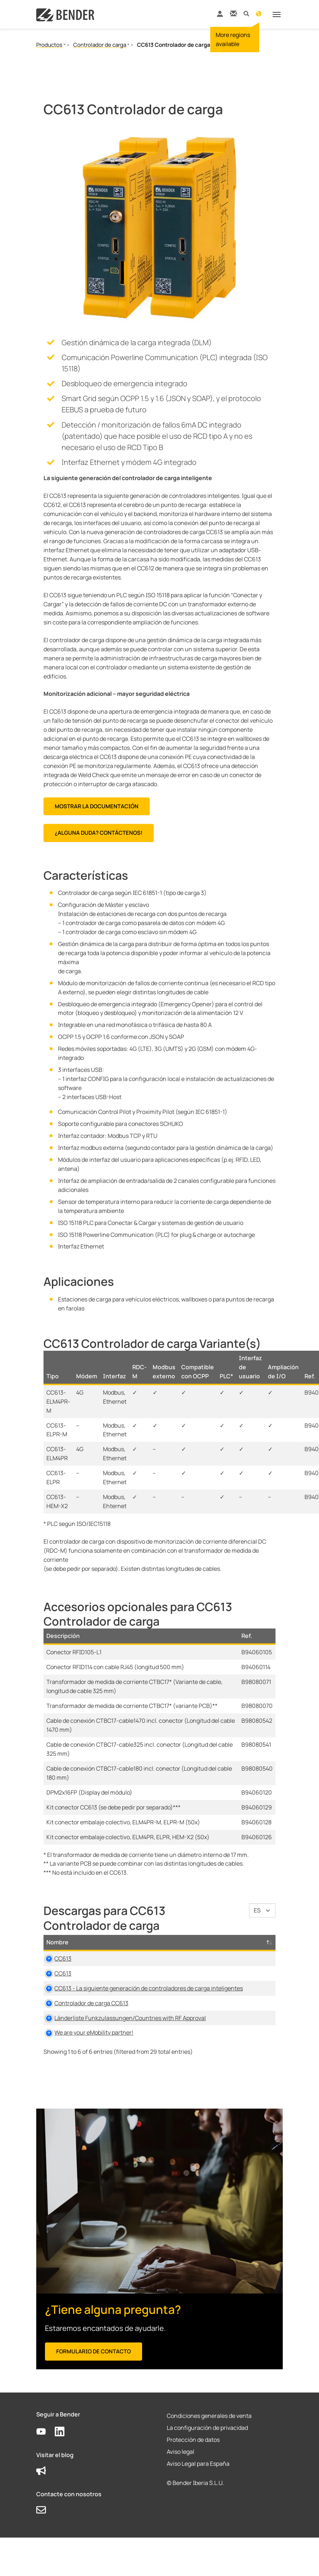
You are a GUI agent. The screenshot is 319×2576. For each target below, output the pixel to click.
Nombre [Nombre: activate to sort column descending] (57, 1942)
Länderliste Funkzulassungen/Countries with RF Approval (98, 2054)
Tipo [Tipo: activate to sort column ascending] (158, 1942)
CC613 (62, 1958)
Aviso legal (180, 2497)
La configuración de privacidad (207, 2473)
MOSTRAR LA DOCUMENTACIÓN (96, 806)
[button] (246, 13)
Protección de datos (193, 2485)
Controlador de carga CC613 (91, 2030)
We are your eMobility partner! (93, 2078)
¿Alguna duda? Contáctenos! (98, 833)
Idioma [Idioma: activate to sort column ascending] (254, 1942)
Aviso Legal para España (198, 2509)
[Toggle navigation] (276, 14)
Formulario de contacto (93, 2396)
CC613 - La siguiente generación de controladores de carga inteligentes (97, 2006)
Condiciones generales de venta (209, 2461)
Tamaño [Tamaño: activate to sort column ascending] (220, 1942)
